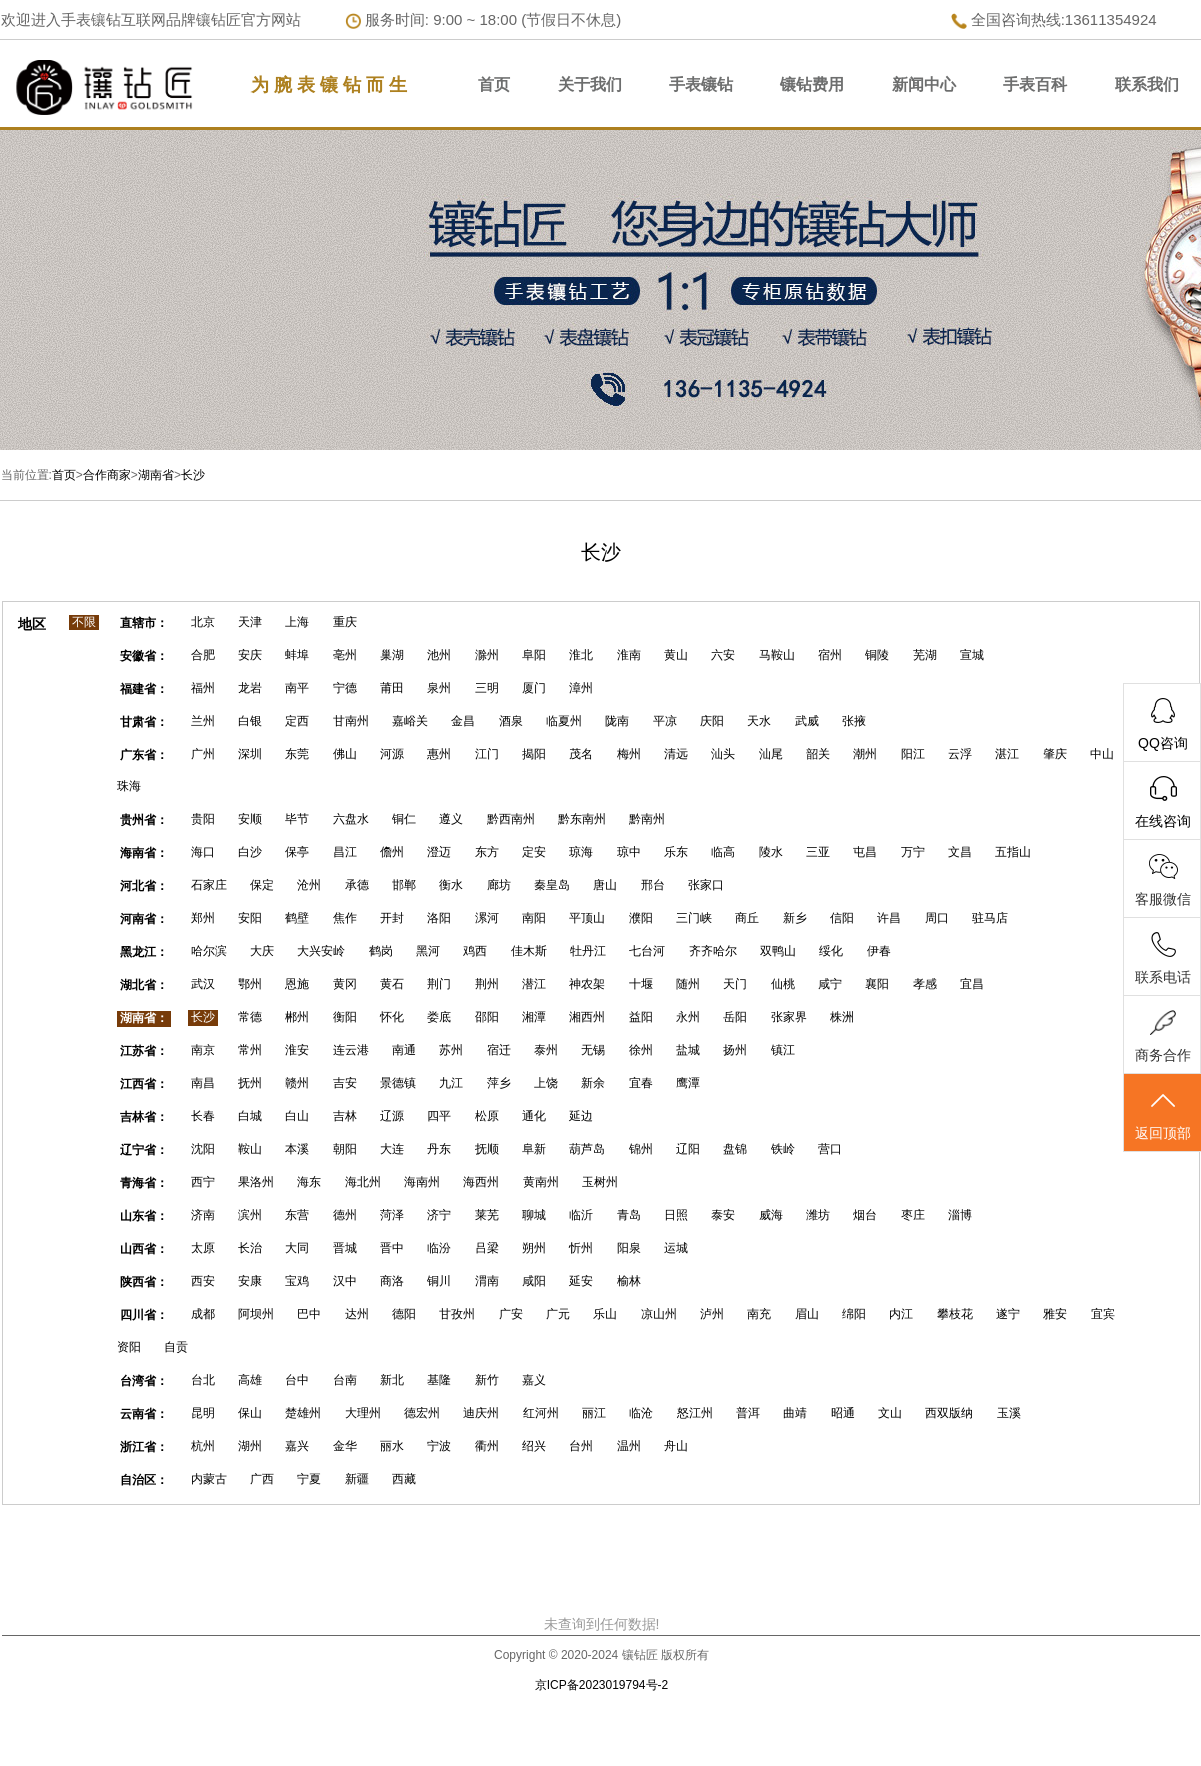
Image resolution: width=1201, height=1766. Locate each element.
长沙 (193, 475)
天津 (250, 622)
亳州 (345, 655)
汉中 (345, 1281)
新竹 (487, 1380)
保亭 (297, 852)
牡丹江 (588, 951)
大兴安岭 (321, 951)
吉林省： (144, 1117)
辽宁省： (144, 1150)
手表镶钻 (701, 84)
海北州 (363, 1182)
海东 (309, 1182)
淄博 (960, 1215)
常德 (250, 1017)
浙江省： (144, 1447)
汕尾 (771, 754)
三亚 (818, 852)
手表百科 (1035, 84)
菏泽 (392, 1215)
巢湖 (392, 655)
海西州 (481, 1182)
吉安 (345, 1083)
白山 (297, 1116)
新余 (593, 1083)
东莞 (297, 754)
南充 (759, 1314)
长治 (250, 1248)
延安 (581, 1281)
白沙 (250, 852)
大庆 (262, 951)
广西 (262, 1479)
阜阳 (534, 655)
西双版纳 (949, 1413)
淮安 (297, 1050)
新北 (392, 1380)
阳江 (913, 754)
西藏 (404, 1479)
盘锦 (735, 1149)
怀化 (392, 1017)
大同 (297, 1248)
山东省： (144, 1216)
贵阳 (203, 819)
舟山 (676, 1446)
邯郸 (404, 885)
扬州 (735, 1050)
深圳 (250, 754)
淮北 (581, 655)
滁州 (487, 655)
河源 (392, 754)
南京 (203, 1050)
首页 (494, 84)
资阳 (129, 1347)
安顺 (250, 819)
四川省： (144, 1315)
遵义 (451, 819)
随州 (688, 984)
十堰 (641, 984)
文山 (890, 1413)
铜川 (439, 1281)
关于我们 (590, 84)
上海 (297, 622)
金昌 (463, 721)
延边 (581, 1116)
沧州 (309, 885)
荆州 (487, 984)
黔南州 (647, 819)
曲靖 (795, 1413)
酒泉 (511, 721)
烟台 (865, 1215)
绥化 (831, 951)
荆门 (439, 984)
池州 (439, 655)
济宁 (439, 1215)
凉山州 (659, 1314)
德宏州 (422, 1413)
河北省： (144, 886)
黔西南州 (511, 819)
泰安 (723, 1215)
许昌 (889, 918)
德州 (345, 1215)
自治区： (144, 1480)
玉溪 (1009, 1413)
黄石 (392, 984)
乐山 (605, 1314)
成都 (203, 1314)
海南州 (422, 1182)
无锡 (593, 1050)
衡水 (451, 885)
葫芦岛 (587, 1149)
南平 (297, 688)
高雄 (250, 1380)
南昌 (203, 1083)
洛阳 (439, 918)
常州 (250, 1050)
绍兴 (534, 1446)
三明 (487, 688)
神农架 (587, 984)
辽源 (392, 1116)
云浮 (960, 754)
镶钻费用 (812, 84)
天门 (735, 984)
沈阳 (203, 1149)
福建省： (144, 689)
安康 (250, 1281)
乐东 (676, 852)
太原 (203, 1248)
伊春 (879, 951)
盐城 (688, 1050)
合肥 (203, 655)
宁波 (439, 1446)
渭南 (487, 1281)
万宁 (913, 852)
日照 (676, 1215)
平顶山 (587, 918)
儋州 (392, 852)
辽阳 (688, 1149)
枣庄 (913, 1215)
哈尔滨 (209, 951)
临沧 (641, 1413)
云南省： (144, 1414)
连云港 (351, 1050)
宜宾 (1103, 1314)
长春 (203, 1116)
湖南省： (144, 1018)
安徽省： (144, 656)
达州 (357, 1314)
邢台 (653, 885)
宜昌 (972, 984)
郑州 (203, 918)
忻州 (581, 1248)
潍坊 (818, 1215)
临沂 (581, 1215)
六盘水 (351, 819)
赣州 (297, 1083)
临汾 (439, 1248)
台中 (297, 1380)
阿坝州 (256, 1314)
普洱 (748, 1413)
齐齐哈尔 (713, 951)
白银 (250, 721)
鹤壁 (297, 918)
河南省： (144, 919)
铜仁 (404, 819)
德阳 (404, 1314)
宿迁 (499, 1050)
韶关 (818, 754)
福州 (203, 688)
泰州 (546, 1050)
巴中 (309, 1314)
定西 (297, 721)
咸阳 (534, 1281)
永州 (688, 1017)
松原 (487, 1116)
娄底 (439, 1017)
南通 (404, 1050)
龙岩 (250, 688)
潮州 (865, 754)
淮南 (629, 655)
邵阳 (487, 1017)
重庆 (345, 622)
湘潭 (534, 1017)
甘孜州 (457, 1314)
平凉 (665, 721)
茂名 (581, 754)
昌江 (345, 852)
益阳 (641, 1017)
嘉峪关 (410, 721)
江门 (487, 754)
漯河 (487, 918)
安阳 (250, 918)
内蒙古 (209, 1479)
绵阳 (854, 1314)
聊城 (534, 1215)
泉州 (439, 688)
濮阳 (641, 918)
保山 (250, 1413)
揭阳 (534, 754)
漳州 (581, 688)
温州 (629, 1446)
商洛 (392, 1281)
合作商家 (107, 475)
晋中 (392, 1248)
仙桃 (783, 984)
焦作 (345, 918)
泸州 (712, 1314)
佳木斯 (529, 951)
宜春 (641, 1083)
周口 (937, 918)
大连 (392, 1149)
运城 (676, 1248)
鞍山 (250, 1149)
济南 (203, 1215)
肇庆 (1055, 754)
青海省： (144, 1183)
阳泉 (629, 1248)
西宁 (203, 1182)
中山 (1102, 754)
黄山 (676, 655)
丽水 (392, 1446)
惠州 (439, 754)
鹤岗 (381, 951)
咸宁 (830, 984)
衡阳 (345, 1017)
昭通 (843, 1413)
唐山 (605, 885)
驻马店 (990, 918)
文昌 (960, 852)
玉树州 (600, 1182)
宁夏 (309, 1479)
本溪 (297, 1149)
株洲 (842, 1017)
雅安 (1055, 1314)
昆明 (203, 1413)
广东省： (144, 755)
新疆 (357, 1479)
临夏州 (564, 721)
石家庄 (209, 885)
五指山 (1013, 852)
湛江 (1007, 754)
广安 (511, 1314)
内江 (901, 1314)
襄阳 (877, 984)
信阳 (842, 918)
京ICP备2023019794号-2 (601, 1685)
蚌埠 (297, 655)
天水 (759, 721)
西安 (203, 1281)
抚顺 (487, 1149)
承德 (357, 885)
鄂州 (250, 984)
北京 (203, 622)
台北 (203, 1380)
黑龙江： (144, 952)
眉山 (807, 1314)
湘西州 (587, 1017)
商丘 (747, 918)
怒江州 (695, 1413)
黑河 (428, 951)
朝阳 (345, 1149)
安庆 (250, 655)
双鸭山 (778, 951)
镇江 (783, 1050)
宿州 (830, 655)
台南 (345, 1380)
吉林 (345, 1116)
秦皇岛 (552, 885)
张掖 (854, 721)
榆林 (629, 1281)
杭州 (203, 1446)
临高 (723, 852)
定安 (534, 852)
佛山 (345, 754)
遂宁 (1008, 1314)
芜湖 (925, 655)
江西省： (144, 1084)
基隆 (439, 1380)
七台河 (647, 951)
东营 (297, 1215)
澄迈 (439, 852)
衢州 (487, 1446)
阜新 (534, 1149)
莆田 (392, 688)
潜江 (534, 984)
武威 (807, 721)
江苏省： (144, 1051)
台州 (581, 1446)
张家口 (706, 885)
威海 (771, 1215)
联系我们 (1147, 84)
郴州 (297, 1017)
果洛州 (256, 1182)
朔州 (534, 1248)
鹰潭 (688, 1083)
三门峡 (694, 918)
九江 (451, 1083)
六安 (723, 655)
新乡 (795, 918)
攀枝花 (955, 1314)
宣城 (972, 655)
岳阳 (735, 1017)
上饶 (546, 1083)
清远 (676, 754)
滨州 (250, 1215)
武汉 (203, 984)
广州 (203, 754)
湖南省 (156, 475)
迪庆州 (481, 1413)
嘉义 (534, 1380)
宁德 (345, 688)
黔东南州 (582, 819)
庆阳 (712, 721)
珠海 (129, 786)
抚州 (250, 1083)
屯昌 (865, 852)
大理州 (363, 1413)
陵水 (771, 852)
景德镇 (398, 1083)
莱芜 (487, 1215)
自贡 (176, 1347)
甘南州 (351, 721)
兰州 (203, 721)
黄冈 (345, 984)
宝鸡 (297, 1281)
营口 (830, 1149)
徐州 (641, 1050)
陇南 (617, 721)
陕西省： (144, 1282)
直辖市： (144, 623)
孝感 (925, 984)
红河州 (541, 1413)
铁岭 (783, 1149)
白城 (250, 1116)
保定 (262, 885)
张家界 (789, 1017)
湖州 (250, 1446)
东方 (487, 852)
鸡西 (475, 951)
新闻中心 (924, 84)
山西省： (144, 1249)
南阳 (534, 918)
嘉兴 (297, 1446)
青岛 (629, 1215)
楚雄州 (303, 1413)
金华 (345, 1446)
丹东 (439, 1149)
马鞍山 (777, 655)
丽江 (594, 1413)
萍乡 (499, 1083)
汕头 (723, 754)
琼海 (581, 852)
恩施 (297, 984)
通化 (534, 1116)
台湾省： (144, 1381)
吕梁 (487, 1248)
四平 (439, 1116)
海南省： (144, 853)
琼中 (629, 852)
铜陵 (877, 655)
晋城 (345, 1248)
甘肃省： (144, 722)
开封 (392, 918)
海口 (203, 852)
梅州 (629, 754)
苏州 (451, 1050)
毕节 (297, 819)
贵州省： (144, 820)
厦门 (534, 688)
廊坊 (499, 885)
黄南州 (541, 1182)
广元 (558, 1314)
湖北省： (144, 985)
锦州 (641, 1149)
